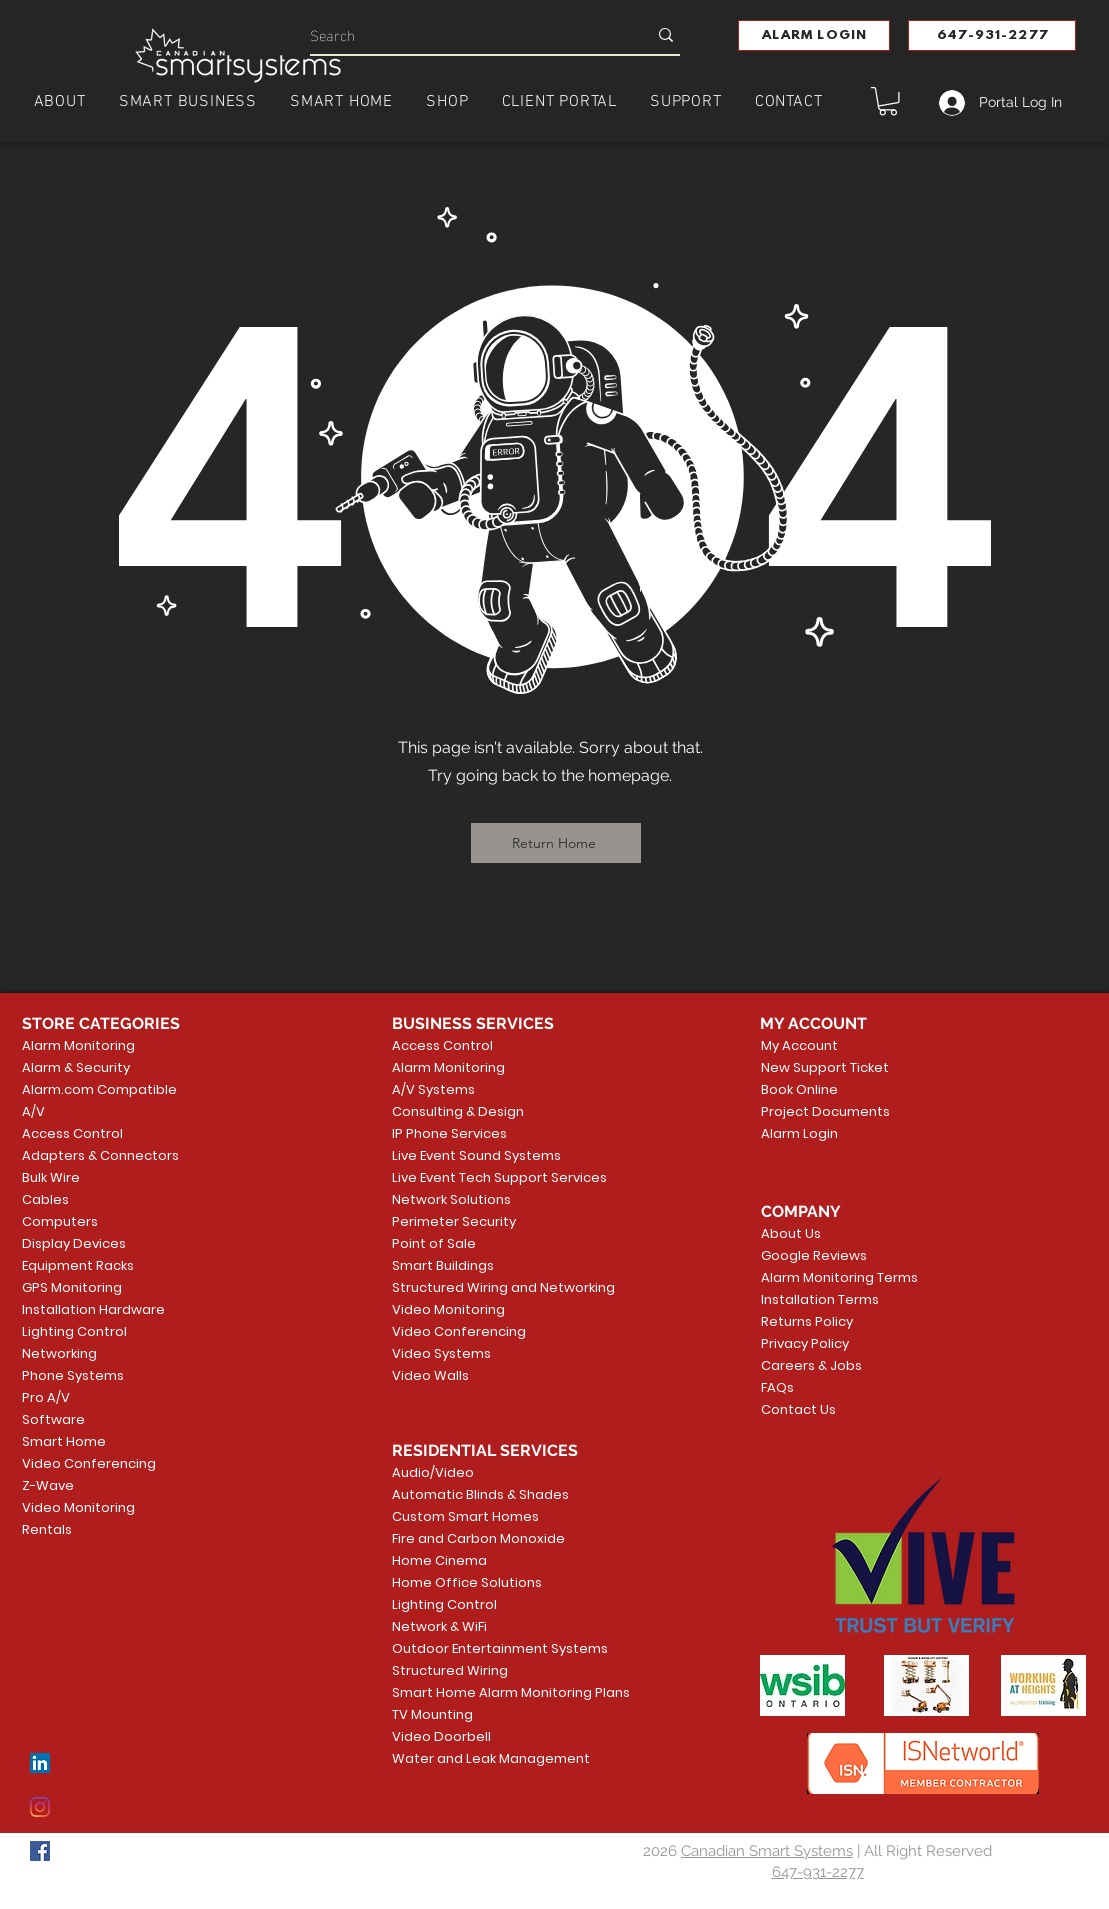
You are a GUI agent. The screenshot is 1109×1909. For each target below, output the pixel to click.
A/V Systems (433, 1089)
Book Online (799, 1089)
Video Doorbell (441, 1736)
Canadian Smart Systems (767, 1851)
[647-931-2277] (992, 35)
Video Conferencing (89, 1463)
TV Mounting (432, 1714)
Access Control (72, 1133)
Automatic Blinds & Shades (469, 1494)
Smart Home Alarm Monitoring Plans (469, 1692)
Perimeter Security (454, 1221)
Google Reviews (814, 1255)
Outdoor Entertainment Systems (469, 1648)
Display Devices (74, 1243)
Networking (59, 1353)
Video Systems (441, 1353)
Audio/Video (433, 1472)
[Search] (463, 34)
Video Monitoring (78, 1507)
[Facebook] (40, 1851)
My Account (799, 1045)
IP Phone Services (449, 1133)
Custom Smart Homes (465, 1516)
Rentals (47, 1529)
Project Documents (821, 1111)
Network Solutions (451, 1199)
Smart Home (64, 1441)
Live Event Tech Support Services (469, 1177)
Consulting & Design (458, 1111)
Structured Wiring (450, 1670)
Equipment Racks (78, 1265)
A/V (33, 1111)
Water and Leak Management (469, 1758)
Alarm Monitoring (78, 1045)
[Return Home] (556, 843)
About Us (791, 1233)
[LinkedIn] (40, 1763)
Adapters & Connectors (100, 1155)
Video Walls (430, 1375)
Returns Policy (807, 1321)
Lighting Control (74, 1331)
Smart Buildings (443, 1265)
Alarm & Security (76, 1067)
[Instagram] (40, 1807)
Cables (45, 1199)
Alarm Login (799, 1133)
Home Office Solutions (467, 1582)
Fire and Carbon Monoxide (469, 1538)
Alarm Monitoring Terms (824, 1277)
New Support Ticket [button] (821, 1067)
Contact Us (798, 1409)
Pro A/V (46, 1397)
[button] (814, 35)
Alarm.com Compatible (99, 1089)
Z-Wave (48, 1485)
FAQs (777, 1387)
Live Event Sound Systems (469, 1155)
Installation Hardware (93, 1309)
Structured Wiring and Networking (469, 1287)
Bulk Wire (51, 1177)
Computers (60, 1221)
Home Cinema (439, 1560)
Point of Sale (434, 1243)
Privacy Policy (805, 1343)
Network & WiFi (439, 1626)
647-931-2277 (818, 1872)
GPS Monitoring (72, 1287)
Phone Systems (73, 1375)
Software (53, 1419)
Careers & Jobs (811, 1365)
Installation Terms (820, 1299)
